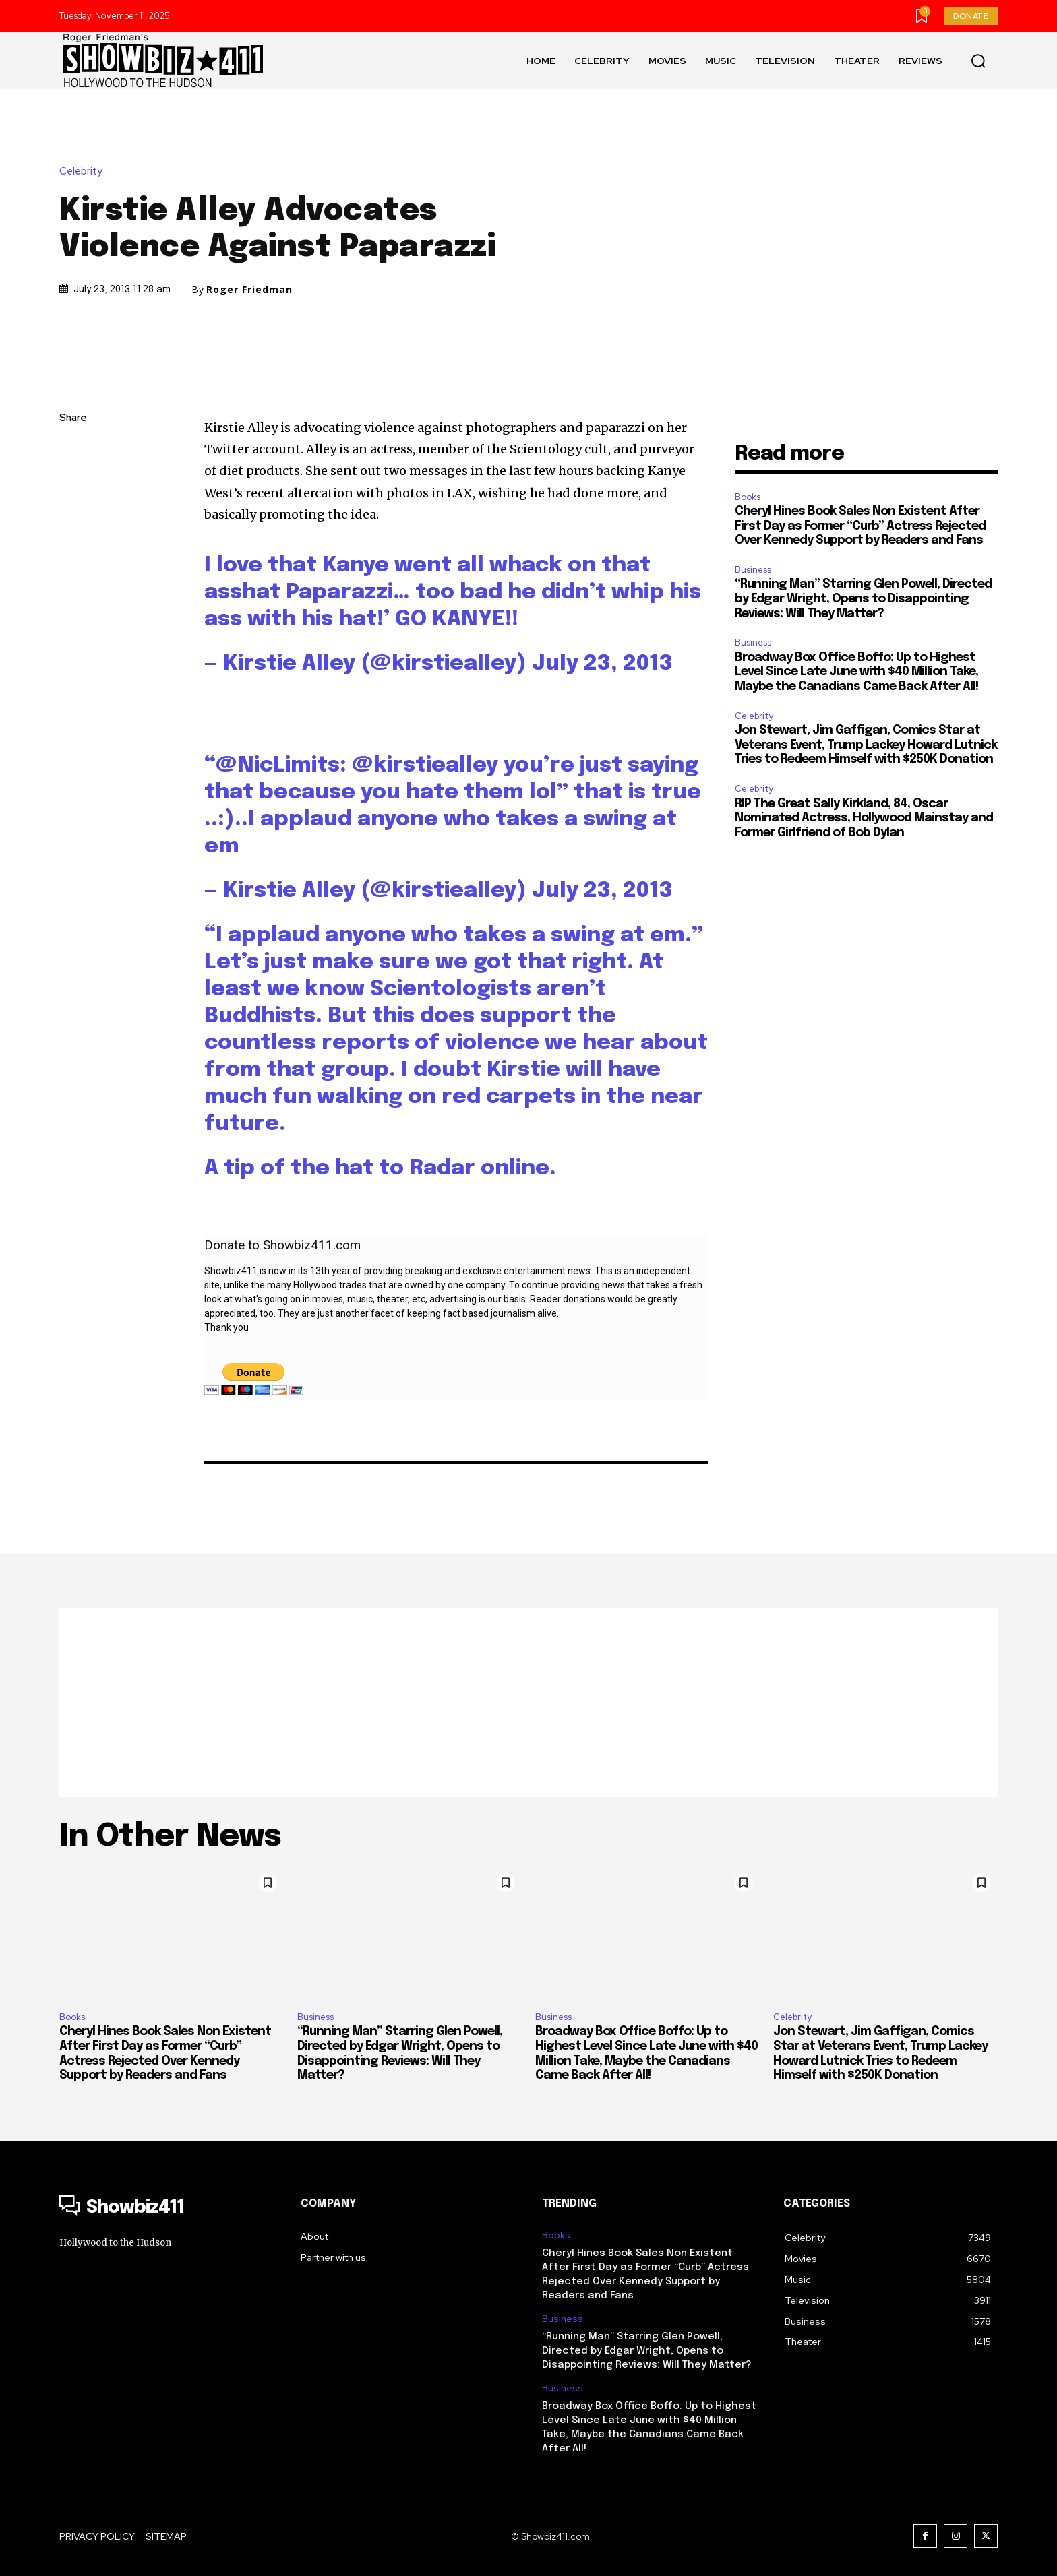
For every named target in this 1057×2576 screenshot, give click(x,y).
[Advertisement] (528, 1702)
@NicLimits (278, 766)
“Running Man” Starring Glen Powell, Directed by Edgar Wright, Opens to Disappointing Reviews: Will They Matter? (863, 598)
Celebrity (84, 171)
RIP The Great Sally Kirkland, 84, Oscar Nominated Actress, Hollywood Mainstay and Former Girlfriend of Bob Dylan (864, 818)
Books (747, 497)
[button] (978, 60)
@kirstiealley (425, 766)
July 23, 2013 (602, 664)
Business (753, 569)
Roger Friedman (249, 290)
